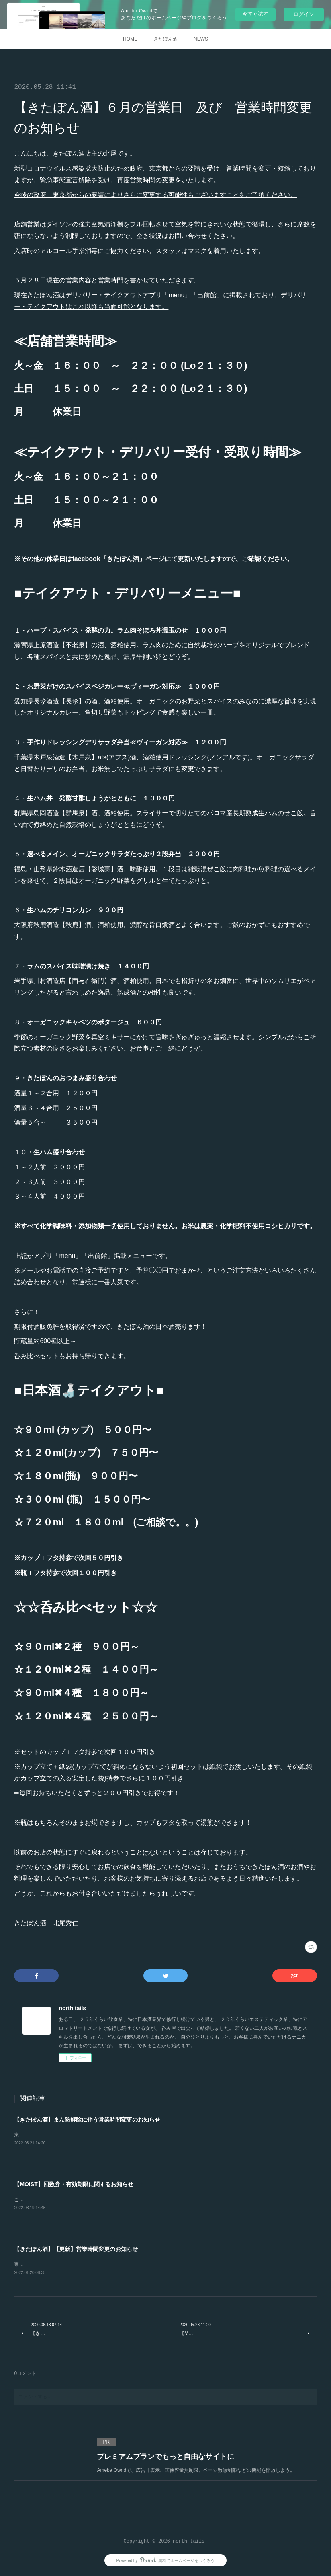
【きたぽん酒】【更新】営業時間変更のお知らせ (76, 2250)
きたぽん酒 (165, 39)
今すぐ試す (255, 14)
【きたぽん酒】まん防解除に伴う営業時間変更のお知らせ (87, 2119)
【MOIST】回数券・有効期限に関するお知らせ (73, 2184)
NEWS (201, 39)
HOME (130, 39)
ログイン (303, 14)
